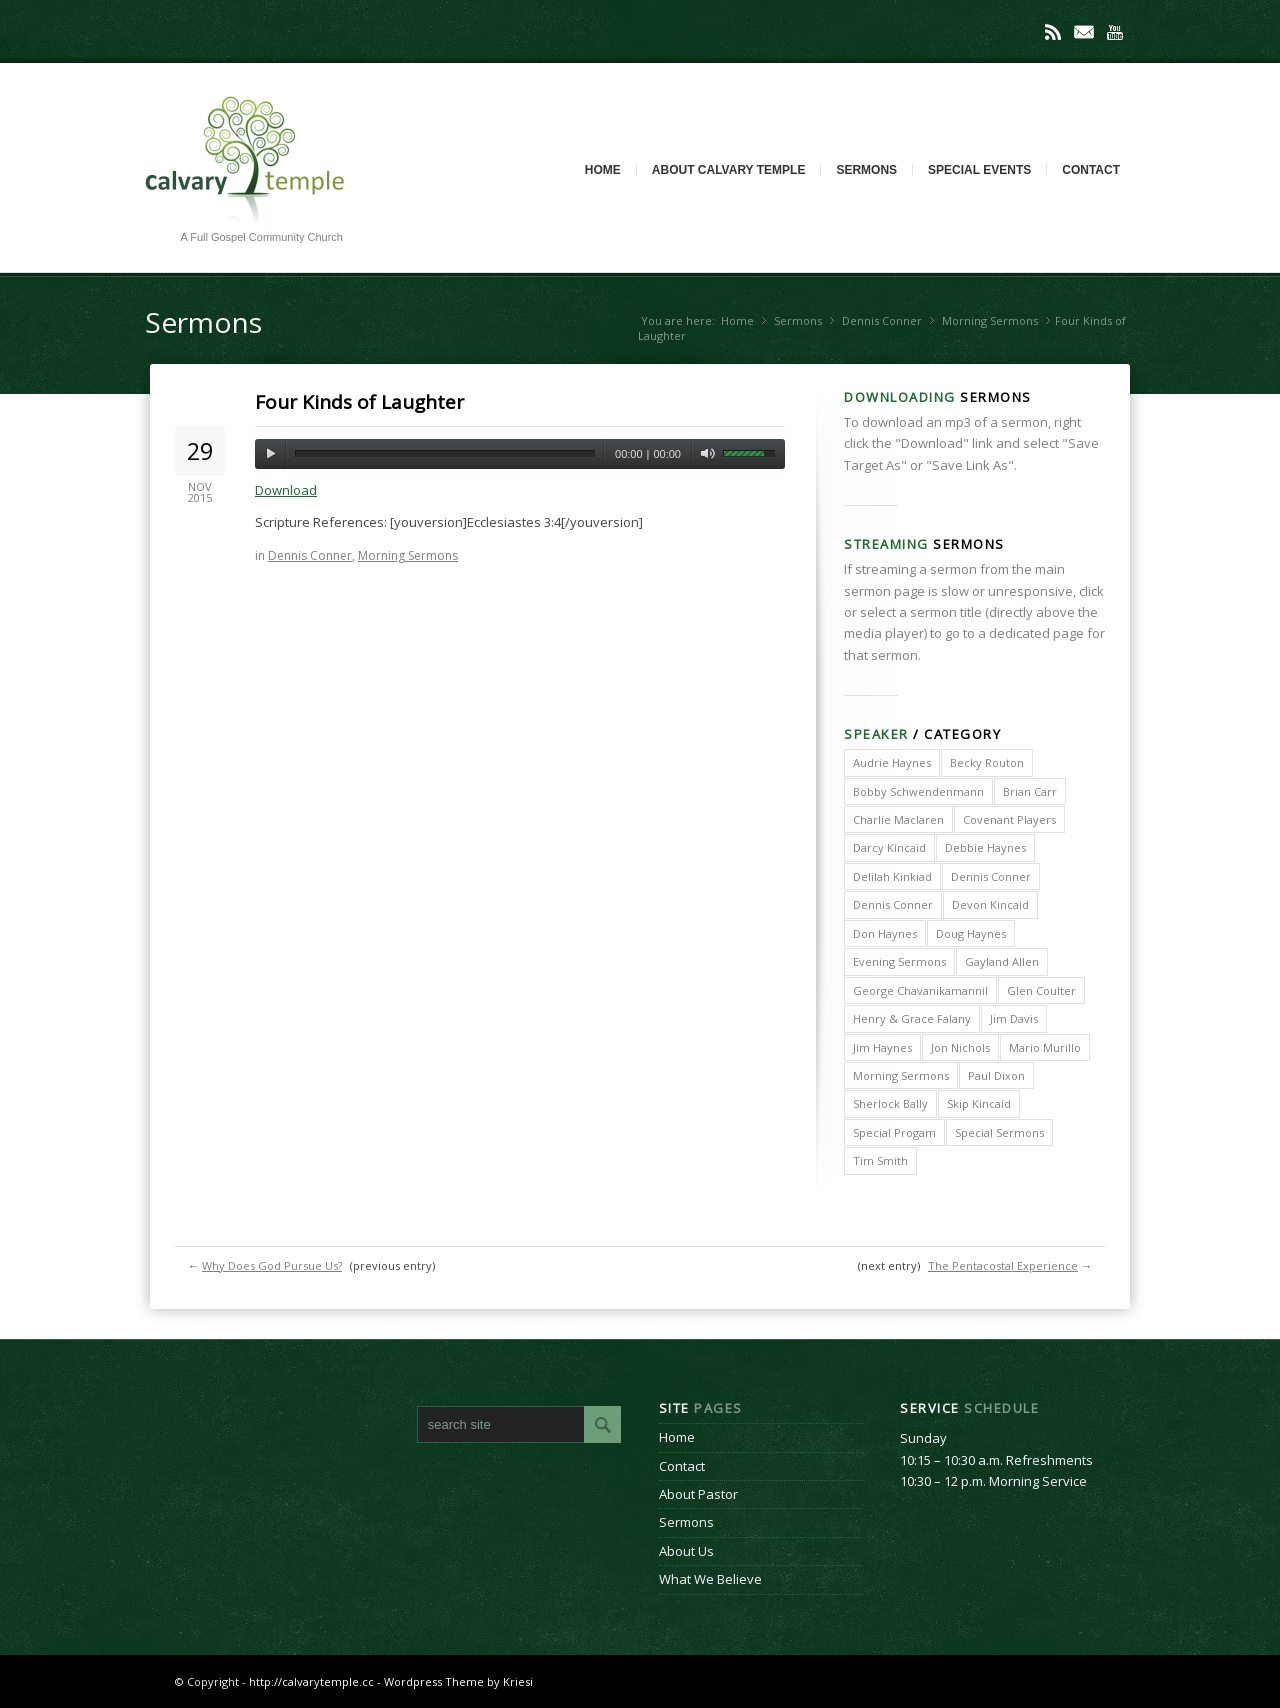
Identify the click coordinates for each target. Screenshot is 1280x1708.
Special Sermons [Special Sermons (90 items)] (999, 1132)
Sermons (866, 170)
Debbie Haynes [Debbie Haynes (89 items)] (985, 847)
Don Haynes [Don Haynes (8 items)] (885, 933)
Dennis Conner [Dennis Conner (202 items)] (991, 876)
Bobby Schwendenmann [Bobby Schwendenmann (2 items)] (918, 791)
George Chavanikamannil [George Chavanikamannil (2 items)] (920, 990)
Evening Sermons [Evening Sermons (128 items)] (899, 961)
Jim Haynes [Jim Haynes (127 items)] (882, 1047)
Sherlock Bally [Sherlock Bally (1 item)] (890, 1103)
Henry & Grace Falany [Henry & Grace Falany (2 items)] (912, 1018)
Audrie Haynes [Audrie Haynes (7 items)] (892, 762)
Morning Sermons (990, 320)
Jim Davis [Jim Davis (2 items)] (1014, 1018)
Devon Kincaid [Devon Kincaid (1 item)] (990, 904)
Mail (1084, 32)
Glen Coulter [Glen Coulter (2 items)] (1041, 990)
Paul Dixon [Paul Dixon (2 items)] (996, 1075)
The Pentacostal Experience (1003, 1265)
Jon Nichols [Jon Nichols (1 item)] (960, 1047)
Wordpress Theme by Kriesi (458, 1681)
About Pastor (698, 1494)
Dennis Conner (882, 320)
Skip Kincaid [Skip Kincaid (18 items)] (979, 1103)
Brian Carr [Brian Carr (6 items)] (1030, 791)
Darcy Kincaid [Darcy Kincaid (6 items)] (889, 847)
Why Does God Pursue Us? (272, 1265)
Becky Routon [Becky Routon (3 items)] (987, 762)
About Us (686, 1551)
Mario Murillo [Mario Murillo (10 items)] (1045, 1047)
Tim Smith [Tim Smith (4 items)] (880, 1160)
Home (603, 170)
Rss (1053, 32)
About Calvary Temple (729, 170)
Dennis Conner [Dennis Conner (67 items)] (893, 904)
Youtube (1115, 32)
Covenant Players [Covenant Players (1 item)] (1009, 819)
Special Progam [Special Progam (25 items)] (894, 1132)
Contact (1091, 170)
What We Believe (710, 1579)
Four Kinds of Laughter (359, 402)
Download (286, 490)
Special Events (979, 170)
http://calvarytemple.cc (311, 1681)
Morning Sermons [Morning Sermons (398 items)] (901, 1075)
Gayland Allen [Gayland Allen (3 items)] (1002, 961)
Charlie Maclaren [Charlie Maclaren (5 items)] (898, 819)
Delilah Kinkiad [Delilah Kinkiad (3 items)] (892, 876)
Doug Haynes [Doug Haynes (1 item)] (971, 933)
